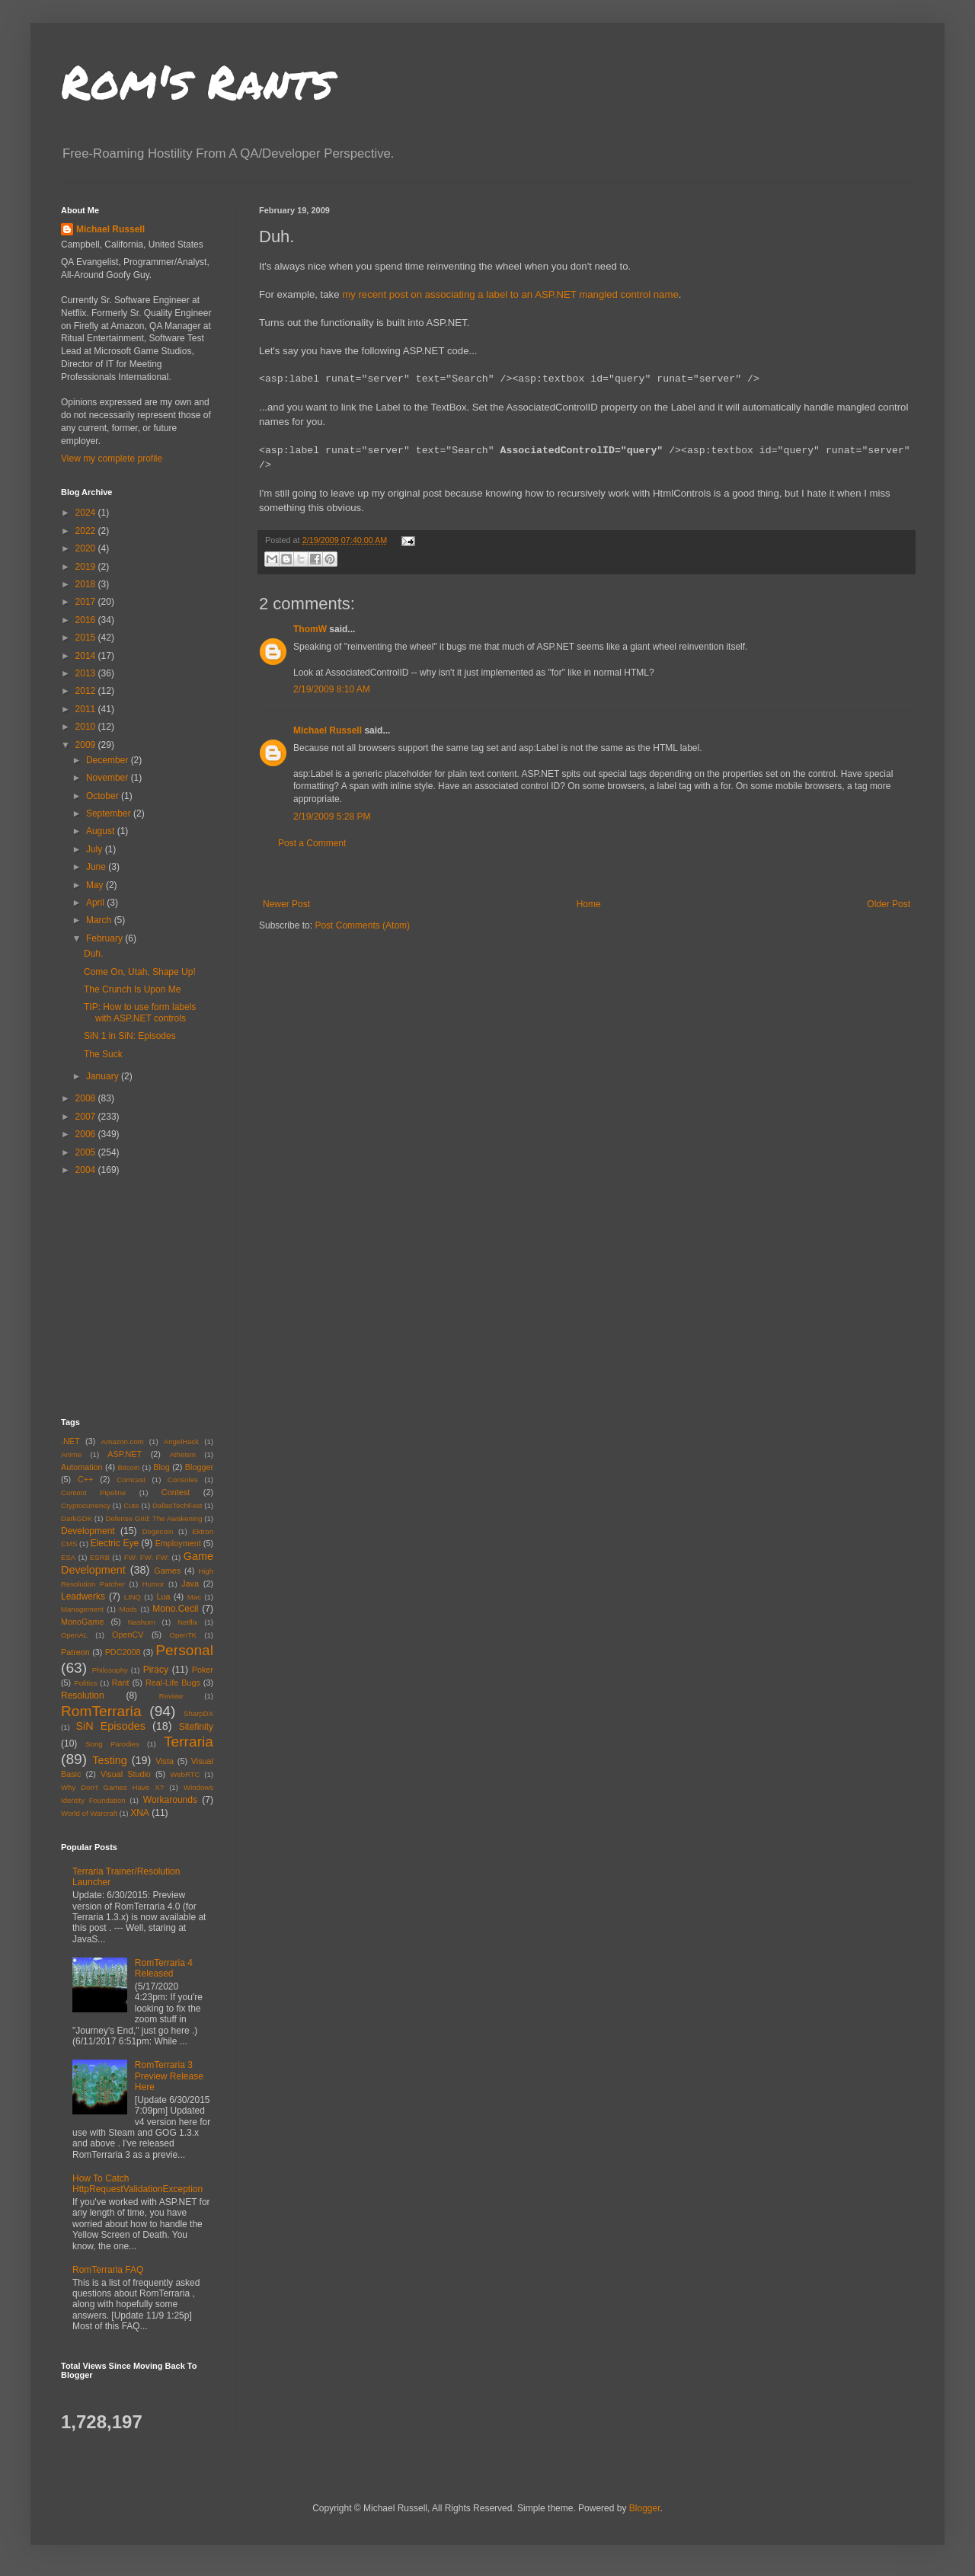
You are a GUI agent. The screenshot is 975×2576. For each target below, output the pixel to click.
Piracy (155, 1669)
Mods (127, 1609)
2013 (86, 673)
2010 (86, 726)
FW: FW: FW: (146, 1557)
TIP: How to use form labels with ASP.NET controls (140, 1012)
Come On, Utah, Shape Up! (140, 972)
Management (82, 1609)
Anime (71, 1454)
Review (171, 1696)
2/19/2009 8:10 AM (331, 689)
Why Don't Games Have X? (112, 1787)
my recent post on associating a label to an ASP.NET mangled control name (510, 294)
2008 (86, 1098)
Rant (120, 1682)
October (103, 796)
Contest (175, 1492)
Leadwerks (83, 1596)
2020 (86, 548)
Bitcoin (129, 1467)
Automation (82, 1467)
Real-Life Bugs (172, 1682)
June (97, 866)
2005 (86, 1152)
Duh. (93, 953)
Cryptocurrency (85, 1505)
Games (167, 1570)
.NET (70, 1441)
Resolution (82, 1695)
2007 (86, 1116)
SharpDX (198, 1713)
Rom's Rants (197, 80)
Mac (194, 1597)
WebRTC (185, 1774)
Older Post (888, 904)
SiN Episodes (110, 1726)
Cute (131, 1505)
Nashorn (141, 1622)
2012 (86, 691)
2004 (86, 1170)
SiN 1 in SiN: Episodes (130, 1036)
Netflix (187, 1622)
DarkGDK (76, 1518)
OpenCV (127, 1634)
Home (589, 904)
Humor (153, 1584)
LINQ (132, 1597)
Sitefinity (196, 1726)
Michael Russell (327, 730)
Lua (163, 1596)
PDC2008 (123, 1652)
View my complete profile (111, 458)
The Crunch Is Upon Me (132, 989)
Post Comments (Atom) (362, 925)
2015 (86, 637)
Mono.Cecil (175, 1608)
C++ (85, 1479)
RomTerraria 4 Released (164, 1968)
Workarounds (170, 1800)
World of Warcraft (89, 1813)
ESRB (100, 1557)
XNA (139, 1812)
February (105, 938)
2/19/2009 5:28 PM (331, 816)
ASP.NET (124, 1454)
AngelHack (181, 1441)
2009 (86, 745)
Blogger (199, 1467)
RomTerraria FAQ (107, 2269)
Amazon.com (122, 1441)
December (108, 760)
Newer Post (286, 904)
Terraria (188, 1742)
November (108, 777)
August (101, 831)
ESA (68, 1557)
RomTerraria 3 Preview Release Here (169, 2076)
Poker (202, 1669)
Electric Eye (115, 1543)
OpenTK (183, 1635)
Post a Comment (312, 843)
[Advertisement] (586, 874)
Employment (178, 1543)
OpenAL (74, 1635)
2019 (86, 566)
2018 (86, 584)
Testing (109, 1760)
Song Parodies (112, 1744)
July (95, 849)
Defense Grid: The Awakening (153, 1518)
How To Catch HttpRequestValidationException (137, 2183)
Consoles (183, 1479)
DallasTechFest (177, 1505)
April (96, 902)
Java (190, 1583)
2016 (86, 620)
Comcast (131, 1479)
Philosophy (110, 1670)
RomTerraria (101, 1711)
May (96, 885)
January (103, 1076)
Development (88, 1531)
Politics (85, 1683)
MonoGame (82, 1621)
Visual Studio (126, 1774)
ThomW (310, 629)
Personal (184, 1650)
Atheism (182, 1454)
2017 (86, 601)
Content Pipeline (93, 1492)
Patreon (75, 1652)
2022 (86, 531)
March (100, 920)
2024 (86, 512)
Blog (161, 1467)
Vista (164, 1761)
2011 (86, 709)
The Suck (103, 1054)
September (109, 813)
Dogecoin (158, 1531)
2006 (86, 1134)
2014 (86, 655)
